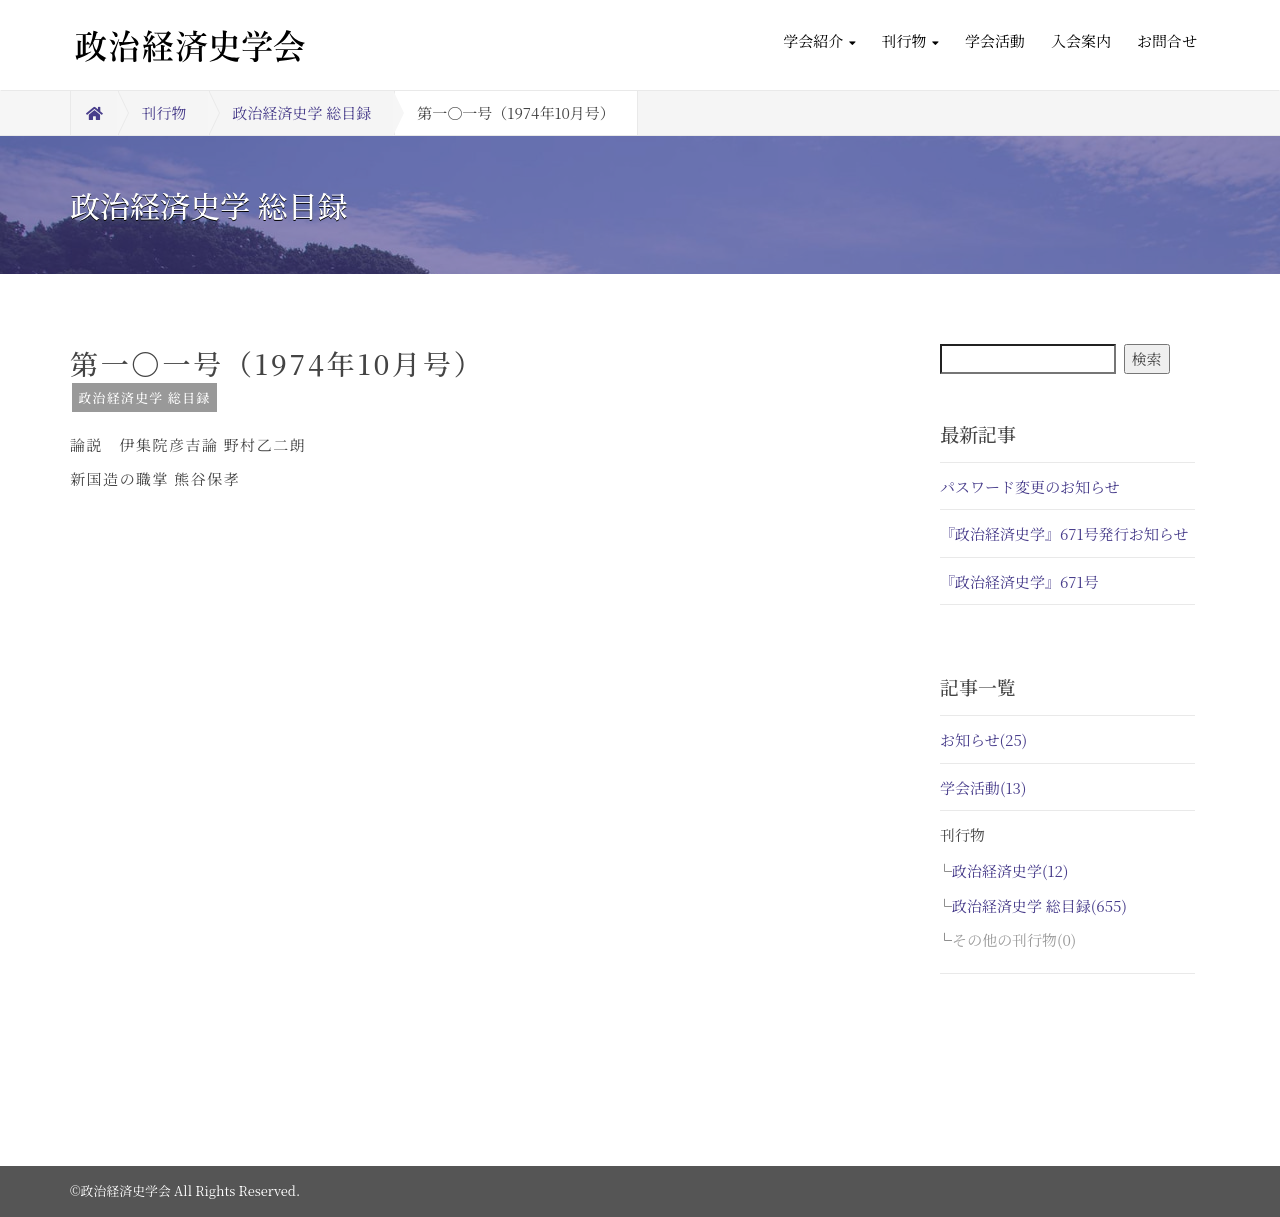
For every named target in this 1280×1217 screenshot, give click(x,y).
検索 (1147, 358)
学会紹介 (819, 40)
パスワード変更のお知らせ (1030, 486)
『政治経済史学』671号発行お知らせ (1064, 533)
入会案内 (1081, 40)
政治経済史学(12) (1010, 870)
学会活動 (995, 40)
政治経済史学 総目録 (302, 112)
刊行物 (910, 40)
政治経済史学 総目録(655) (1039, 905)
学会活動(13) (983, 787)
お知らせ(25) (983, 739)
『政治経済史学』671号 (1019, 581)
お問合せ (1167, 40)
